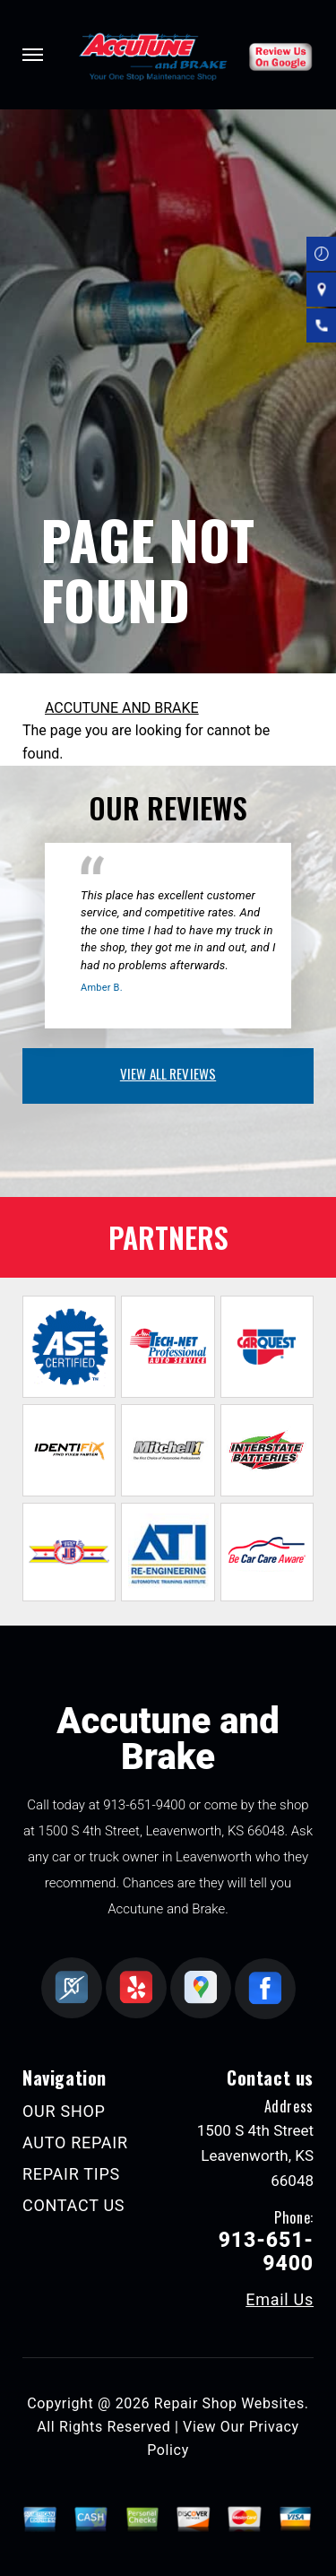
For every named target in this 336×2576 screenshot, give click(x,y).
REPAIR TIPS (71, 2173)
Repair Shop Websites (229, 2403)
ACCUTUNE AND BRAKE (122, 707)
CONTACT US (73, 2205)
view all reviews (168, 1073)
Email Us (280, 2300)
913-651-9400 (144, 1805)
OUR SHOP (64, 2111)
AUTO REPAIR (75, 2142)
